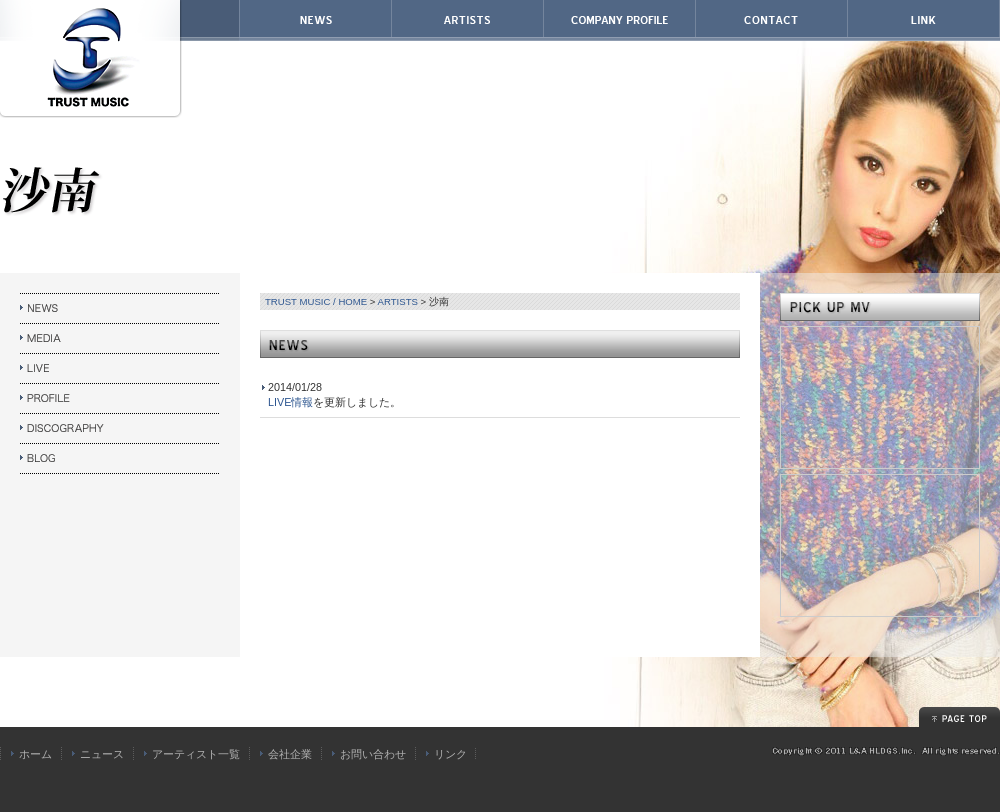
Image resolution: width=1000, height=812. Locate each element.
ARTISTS (398, 301)
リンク (450, 754)
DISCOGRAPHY (120, 429)
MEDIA (120, 339)
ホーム (35, 754)
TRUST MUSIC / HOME (316, 301)
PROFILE (120, 399)
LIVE (120, 369)
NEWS (120, 309)
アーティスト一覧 (196, 754)
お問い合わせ (373, 754)
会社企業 (290, 754)
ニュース (102, 754)
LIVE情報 (290, 402)
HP (120, 459)
